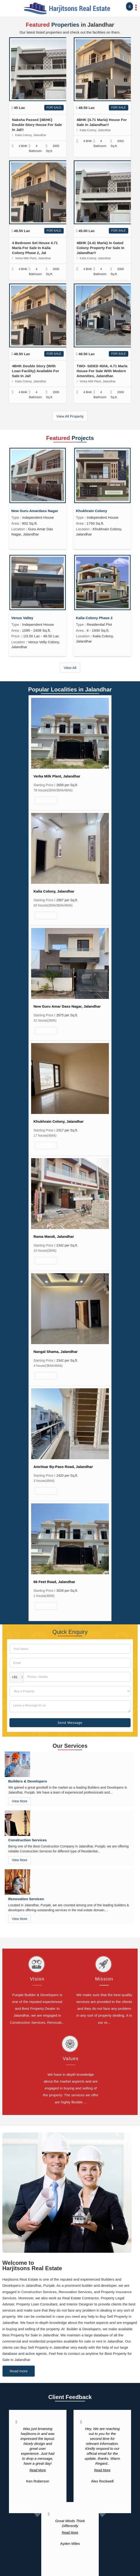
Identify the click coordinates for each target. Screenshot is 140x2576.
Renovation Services (26, 1899)
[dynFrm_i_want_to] (70, 1691)
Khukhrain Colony (91, 511)
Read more (19, 2371)
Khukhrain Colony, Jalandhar (58, 1121)
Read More (37, 2470)
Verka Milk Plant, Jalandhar (56, 776)
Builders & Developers (27, 1781)
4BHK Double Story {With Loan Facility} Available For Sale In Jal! (35, 371)
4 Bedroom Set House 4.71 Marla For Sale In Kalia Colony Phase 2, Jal (35, 248)
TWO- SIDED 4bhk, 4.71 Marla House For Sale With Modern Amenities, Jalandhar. (102, 371)
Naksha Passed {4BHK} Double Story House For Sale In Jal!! (37, 125)
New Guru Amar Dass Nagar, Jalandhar (67, 1006)
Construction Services (27, 1840)
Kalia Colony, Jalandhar (53, 891)
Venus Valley (22, 618)
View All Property (70, 416)
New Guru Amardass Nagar (34, 511)
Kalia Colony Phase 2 (94, 618)
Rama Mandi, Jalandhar (53, 1236)
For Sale (54, 107)
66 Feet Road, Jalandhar (54, 1582)
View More (46, 800)
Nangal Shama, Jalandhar (55, 1352)
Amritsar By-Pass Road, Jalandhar (63, 1467)
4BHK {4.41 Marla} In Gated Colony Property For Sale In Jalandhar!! (100, 248)
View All (70, 668)
